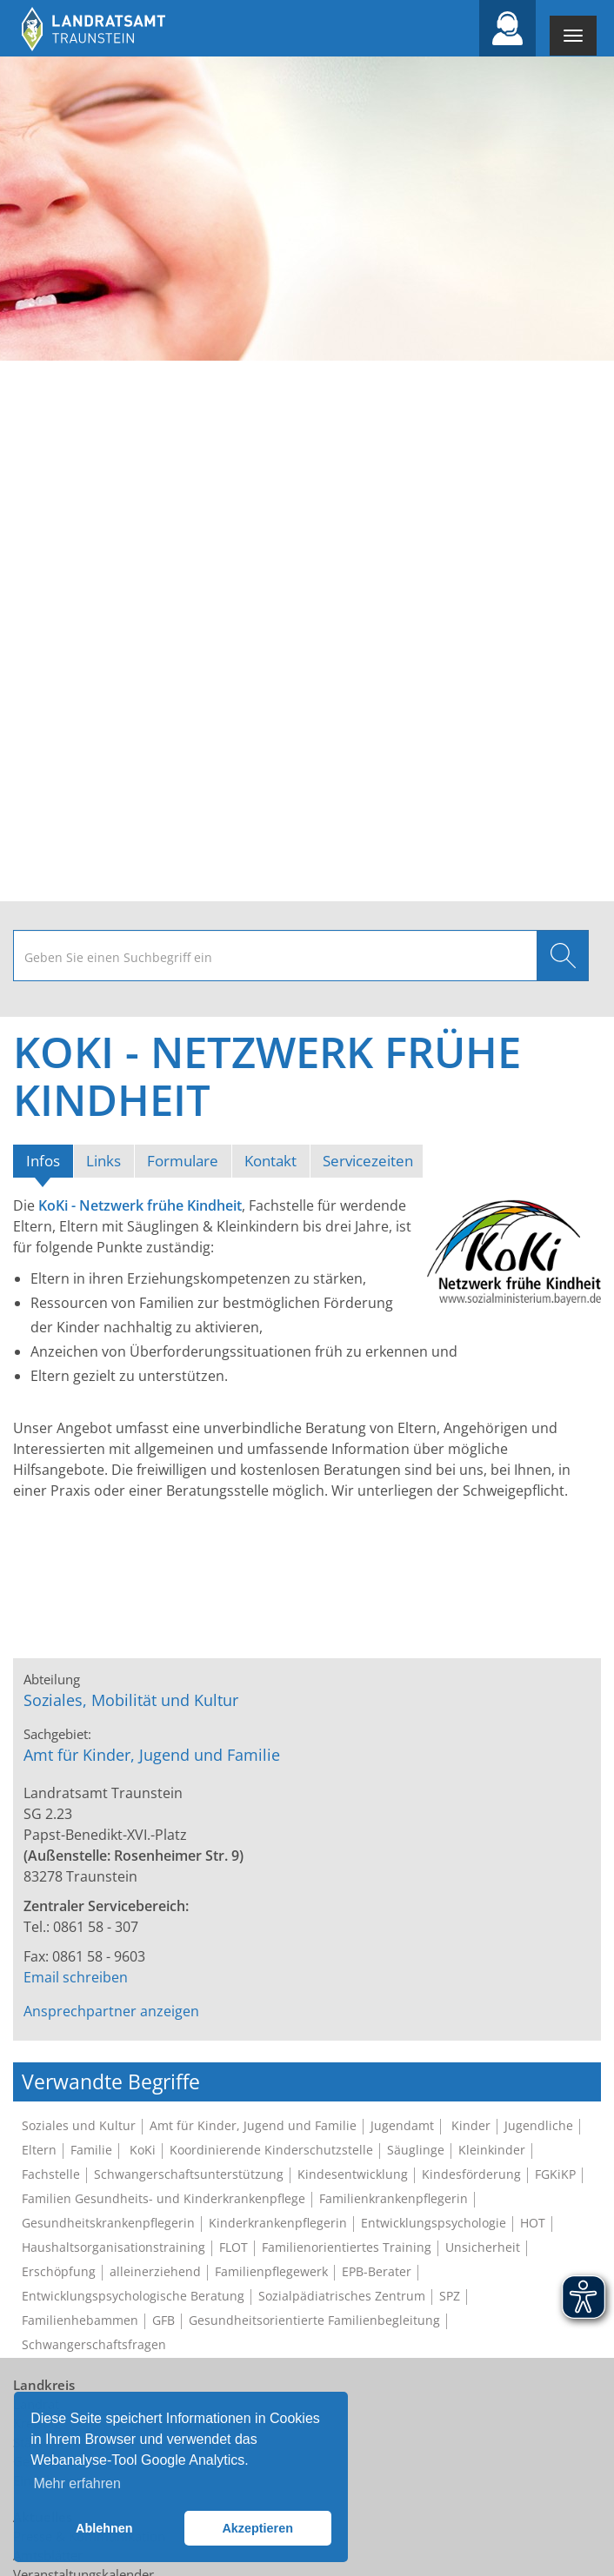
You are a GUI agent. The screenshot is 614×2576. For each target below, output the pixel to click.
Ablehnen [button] (104, 2528)
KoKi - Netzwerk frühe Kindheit (140, 1205)
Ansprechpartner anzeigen (111, 2011)
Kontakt (270, 1161)
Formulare (182, 1161)
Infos (49, 1160)
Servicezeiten (368, 1161)
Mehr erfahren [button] (77, 2483)
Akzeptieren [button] (257, 2528)
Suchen (563, 955)
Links (103, 1161)
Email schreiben (75, 1977)
